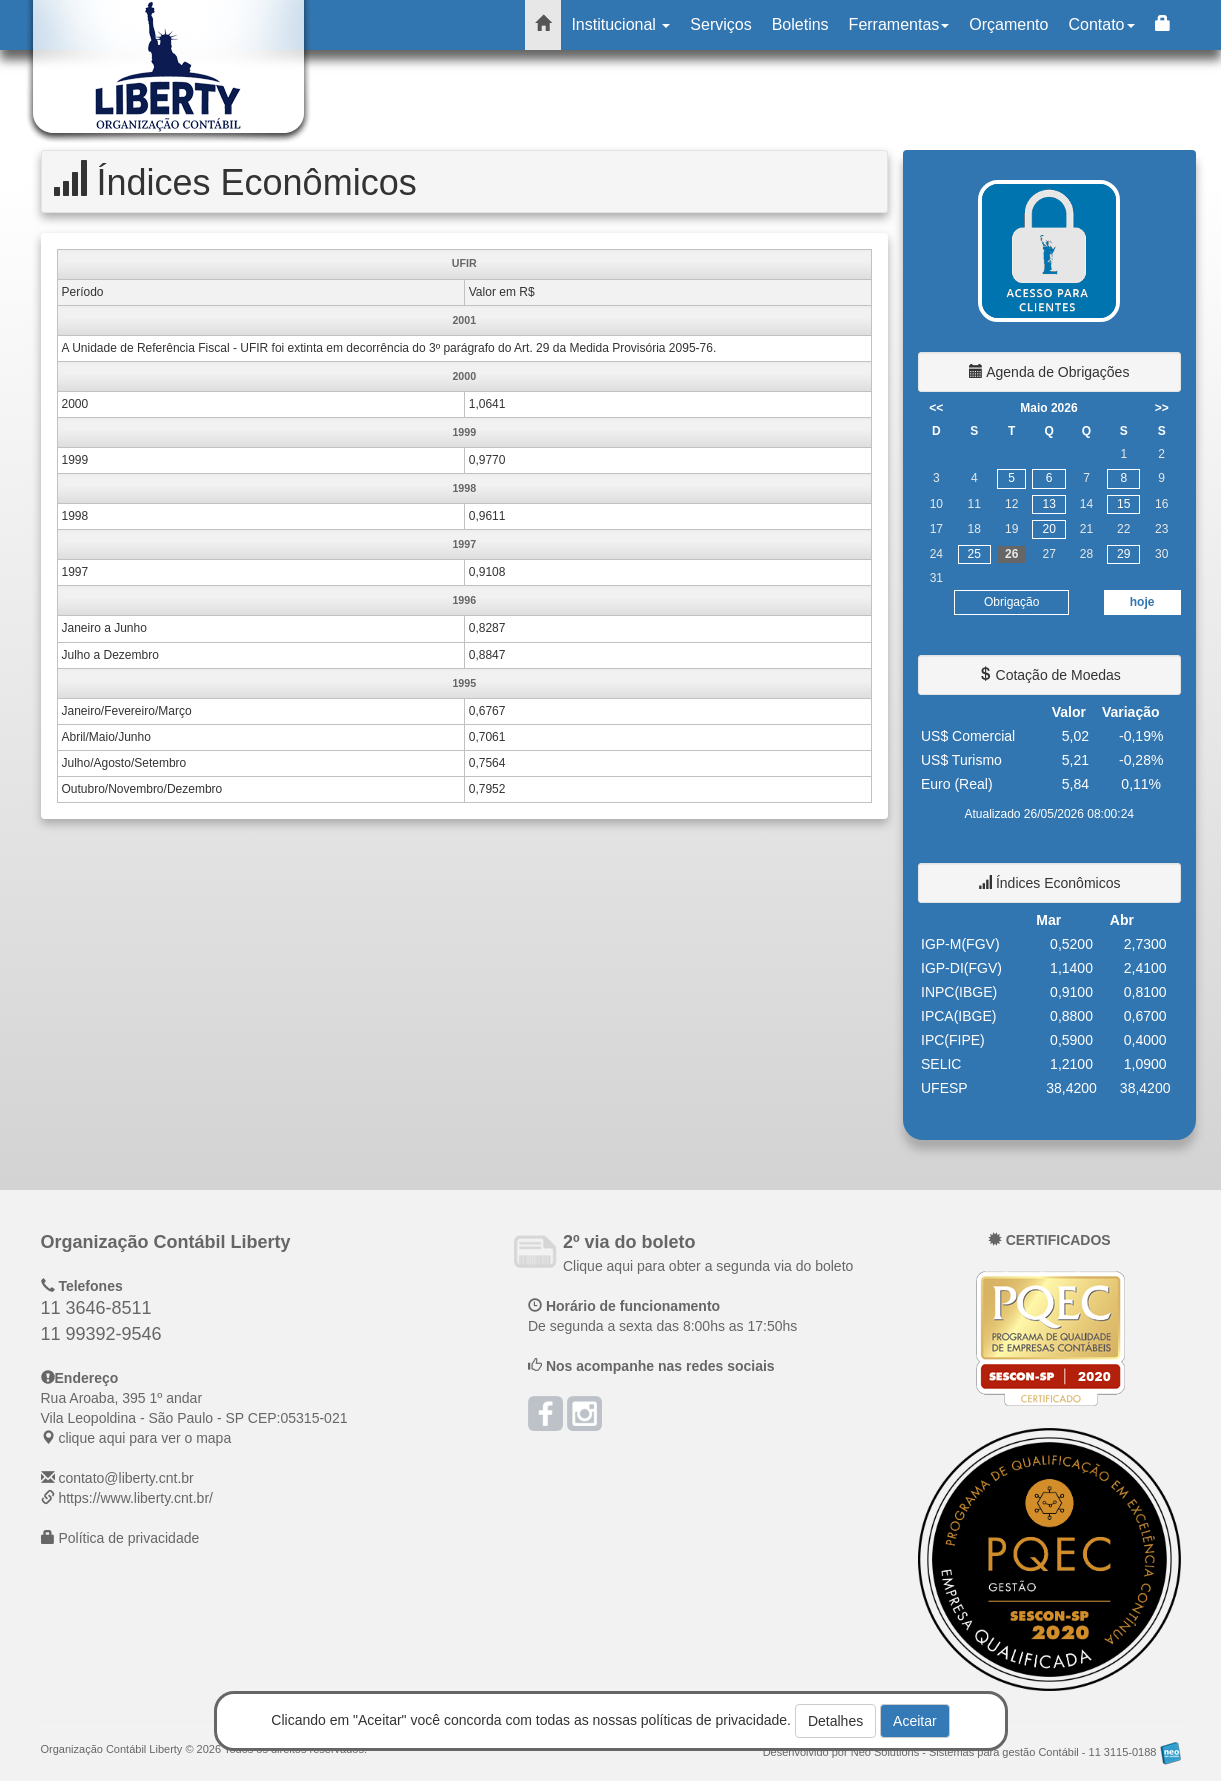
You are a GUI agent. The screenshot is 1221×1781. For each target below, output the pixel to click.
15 (1123, 504)
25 (974, 554)
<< (936, 408)
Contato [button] (1101, 24)
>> (1162, 408)
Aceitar (915, 1721)
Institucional (620, 24)
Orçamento (1008, 24)
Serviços (720, 24)
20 (1048, 529)
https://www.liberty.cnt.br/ (135, 1498)
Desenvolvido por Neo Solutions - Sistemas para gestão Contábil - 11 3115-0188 (972, 1752)
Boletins (800, 24)
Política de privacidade (128, 1538)
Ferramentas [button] (899, 24)
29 (1123, 554)
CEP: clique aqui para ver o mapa (194, 1418)
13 (1048, 504)
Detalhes (835, 1721)
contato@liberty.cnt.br (125, 1478)
